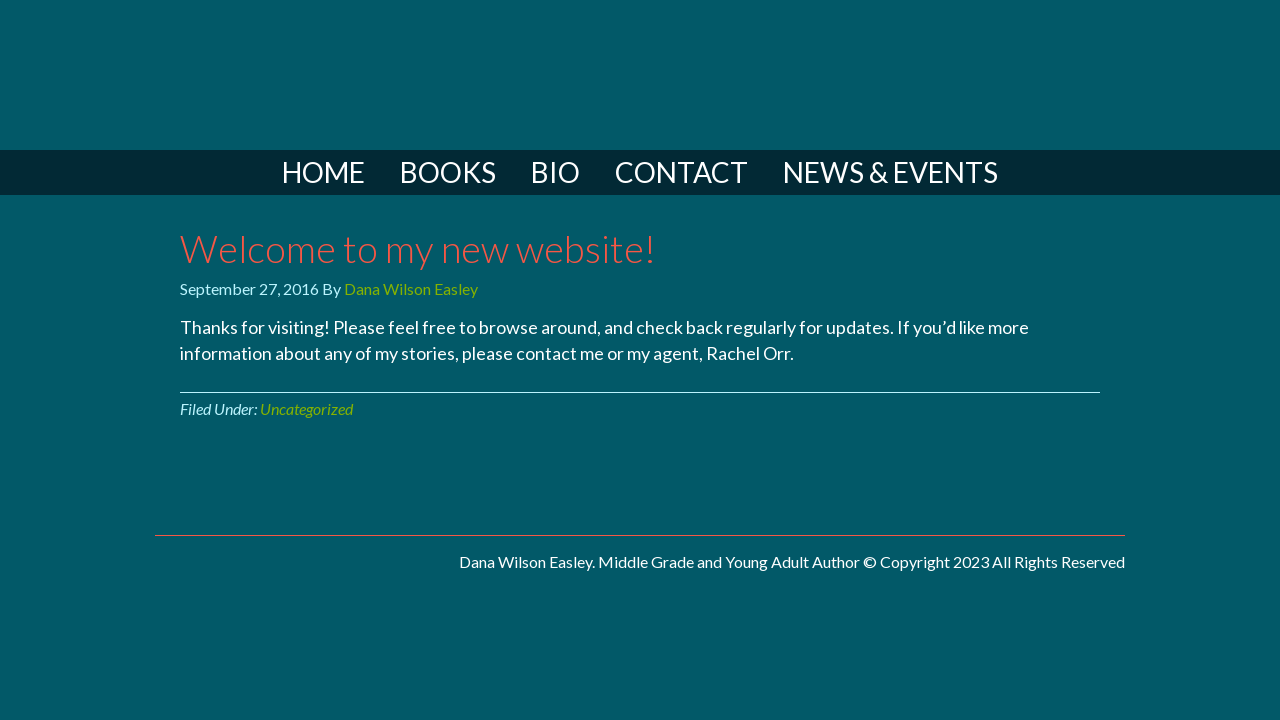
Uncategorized (306, 408)
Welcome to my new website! (418, 248)
